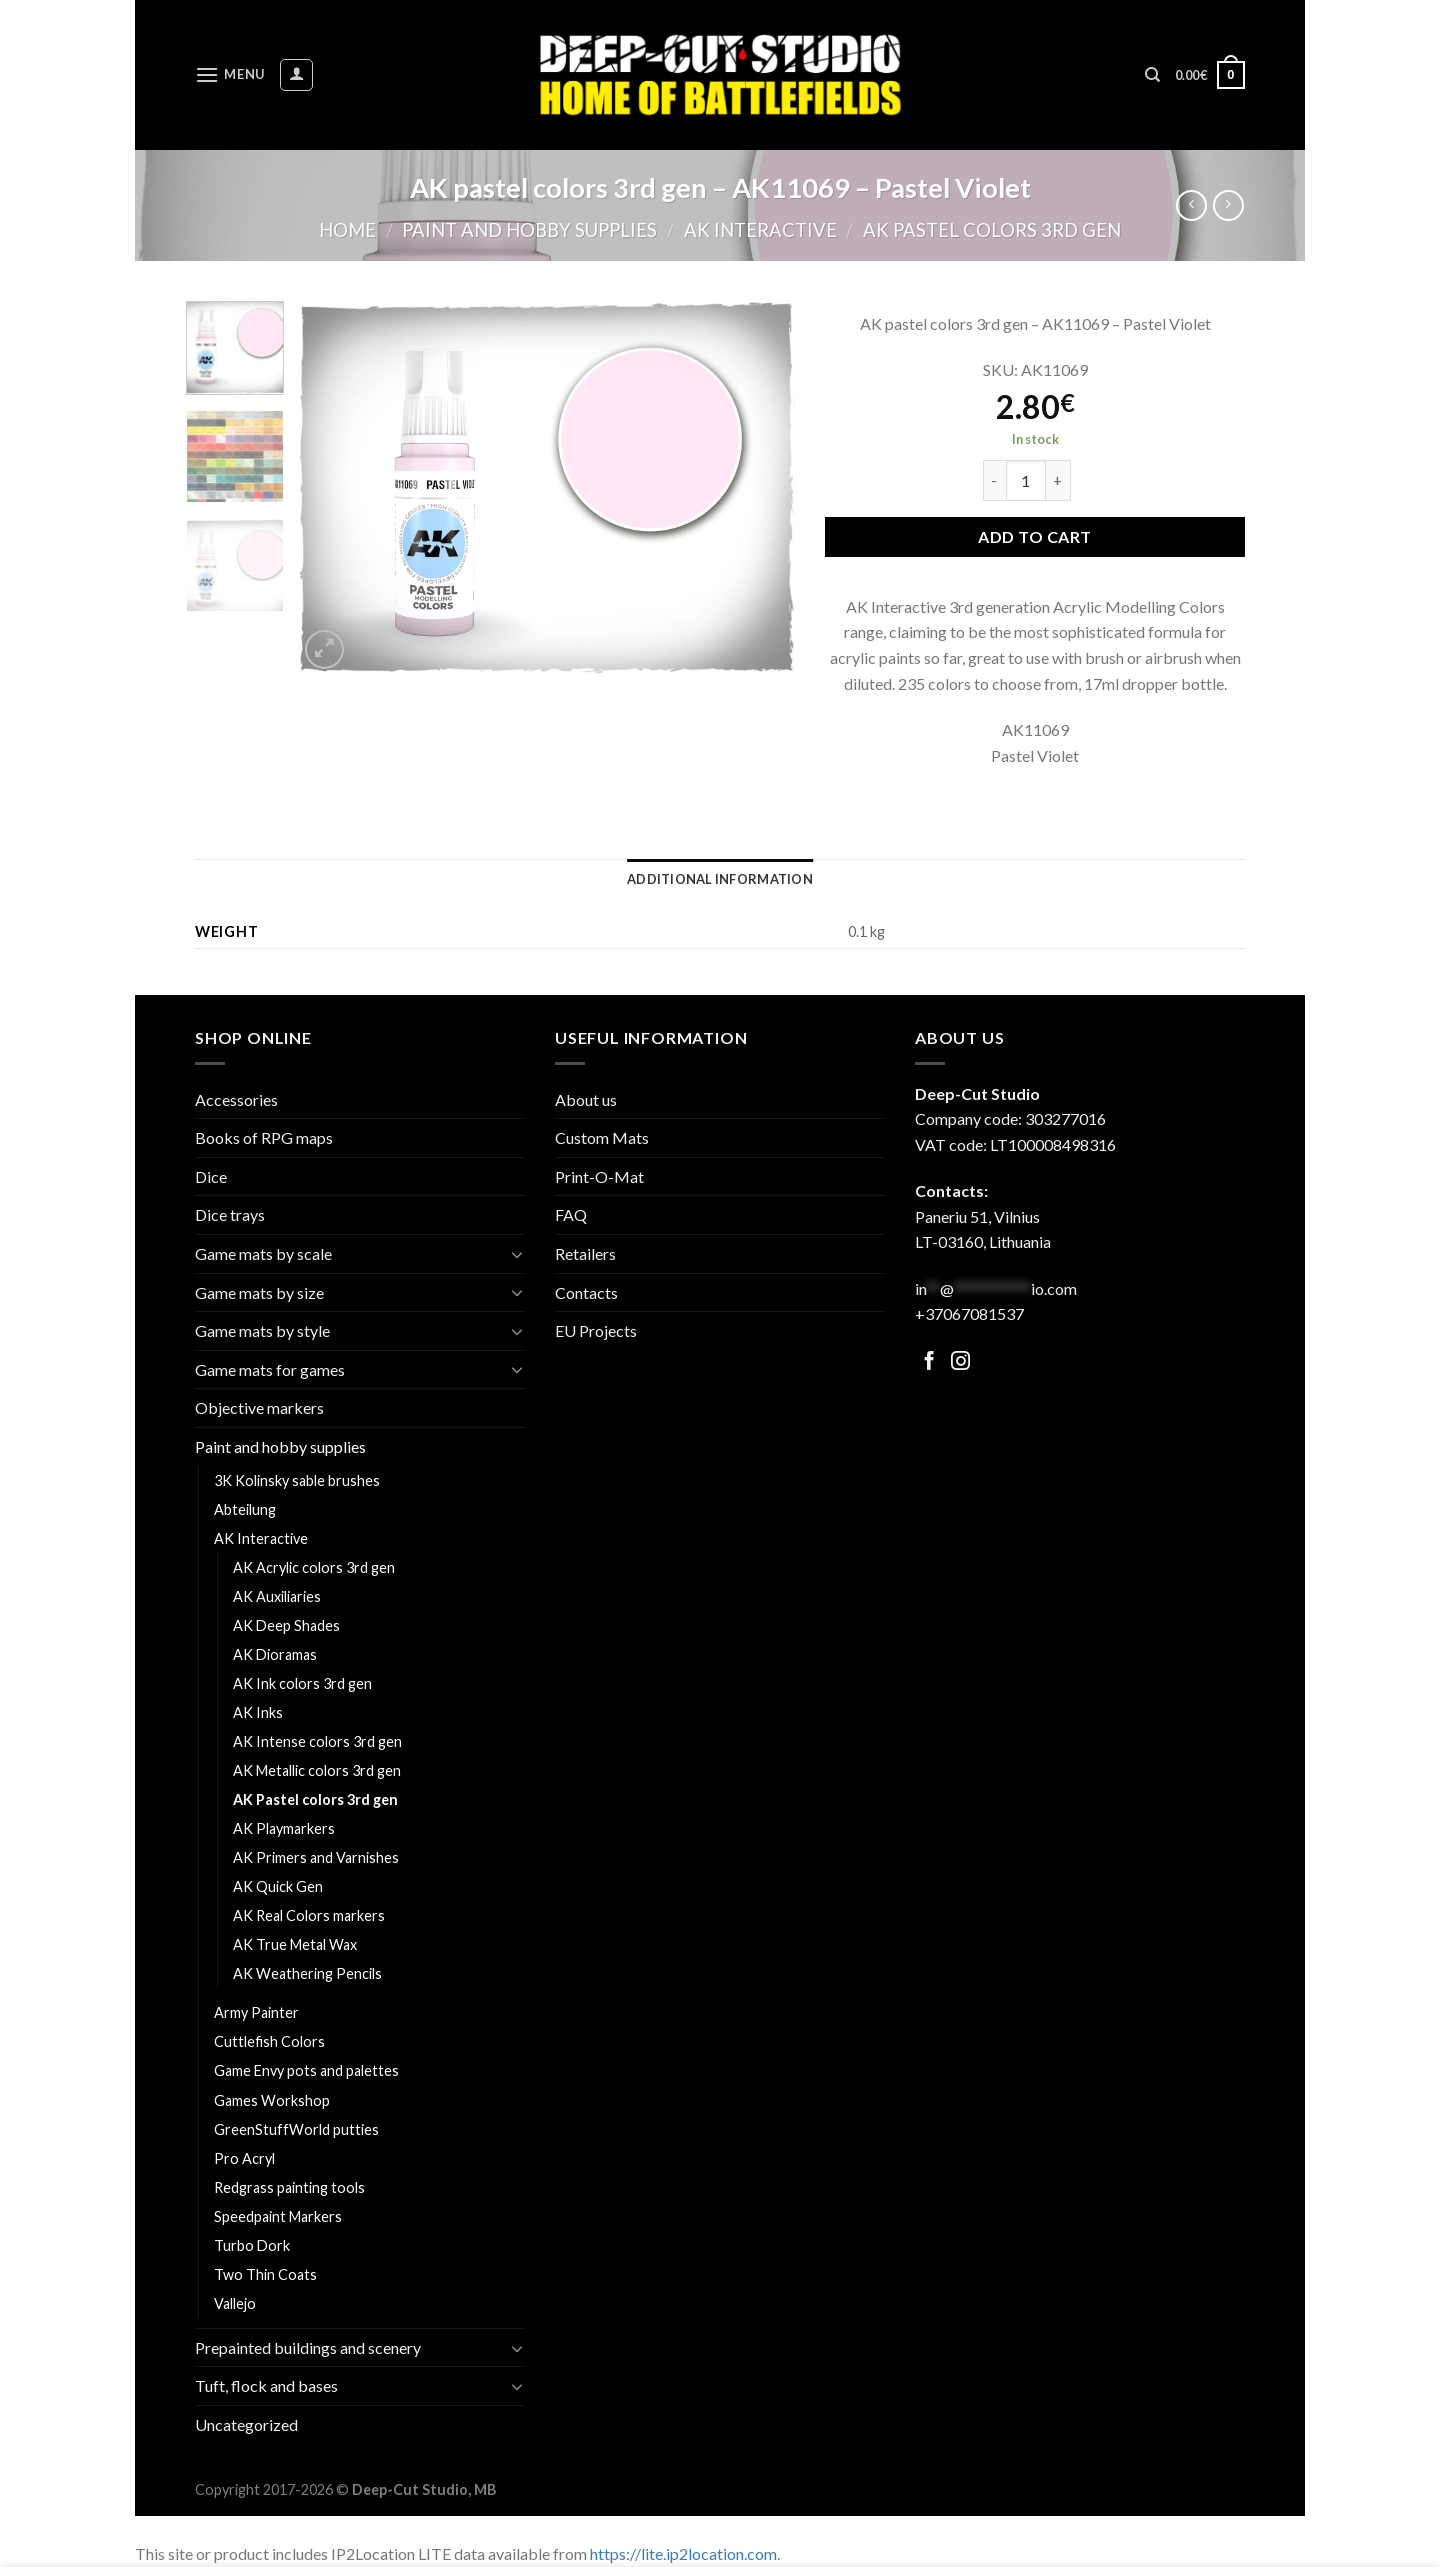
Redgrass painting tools (289, 2187)
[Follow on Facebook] (929, 1362)
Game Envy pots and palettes (306, 2070)
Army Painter (256, 2012)
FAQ (571, 1214)
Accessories (236, 1099)
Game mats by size (259, 1292)
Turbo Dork (252, 2245)
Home (347, 230)
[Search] (1152, 75)
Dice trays (230, 1214)
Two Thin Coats (265, 2274)
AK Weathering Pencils (307, 1973)
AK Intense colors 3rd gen (317, 1741)
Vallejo (235, 2303)
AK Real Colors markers (309, 1915)
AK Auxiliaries (277, 1596)
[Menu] (230, 74)
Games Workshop (272, 2100)
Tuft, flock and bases (266, 2385)
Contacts (586, 1292)
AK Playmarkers (284, 1828)
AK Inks (258, 1712)
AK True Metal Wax (295, 1944)
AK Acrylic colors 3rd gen (314, 1567)
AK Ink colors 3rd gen (302, 1683)
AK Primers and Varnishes (316, 1857)
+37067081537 (969, 1313)
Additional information (720, 879)
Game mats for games (270, 1369)
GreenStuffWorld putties (296, 2129)
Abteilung (245, 1509)
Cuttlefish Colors (269, 2041)
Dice (211, 1176)
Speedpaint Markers (278, 2216)
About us (586, 1099)
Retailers (585, 1253)
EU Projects (596, 1330)
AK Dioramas (275, 1654)
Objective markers (259, 1407)
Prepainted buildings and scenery (308, 2347)
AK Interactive (760, 230)
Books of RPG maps (264, 1137)
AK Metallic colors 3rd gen (317, 1770)
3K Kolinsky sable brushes (297, 1480)
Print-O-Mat (599, 1176)
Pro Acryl (244, 2158)
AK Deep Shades (286, 1625)
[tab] (720, 879)
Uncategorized (246, 2424)
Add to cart (1034, 536)
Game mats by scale (263, 1253)
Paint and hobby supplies (529, 230)
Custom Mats (602, 1137)
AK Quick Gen (278, 1886)
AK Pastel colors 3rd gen (992, 230)
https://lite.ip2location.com (683, 2553)
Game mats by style (262, 1330)
